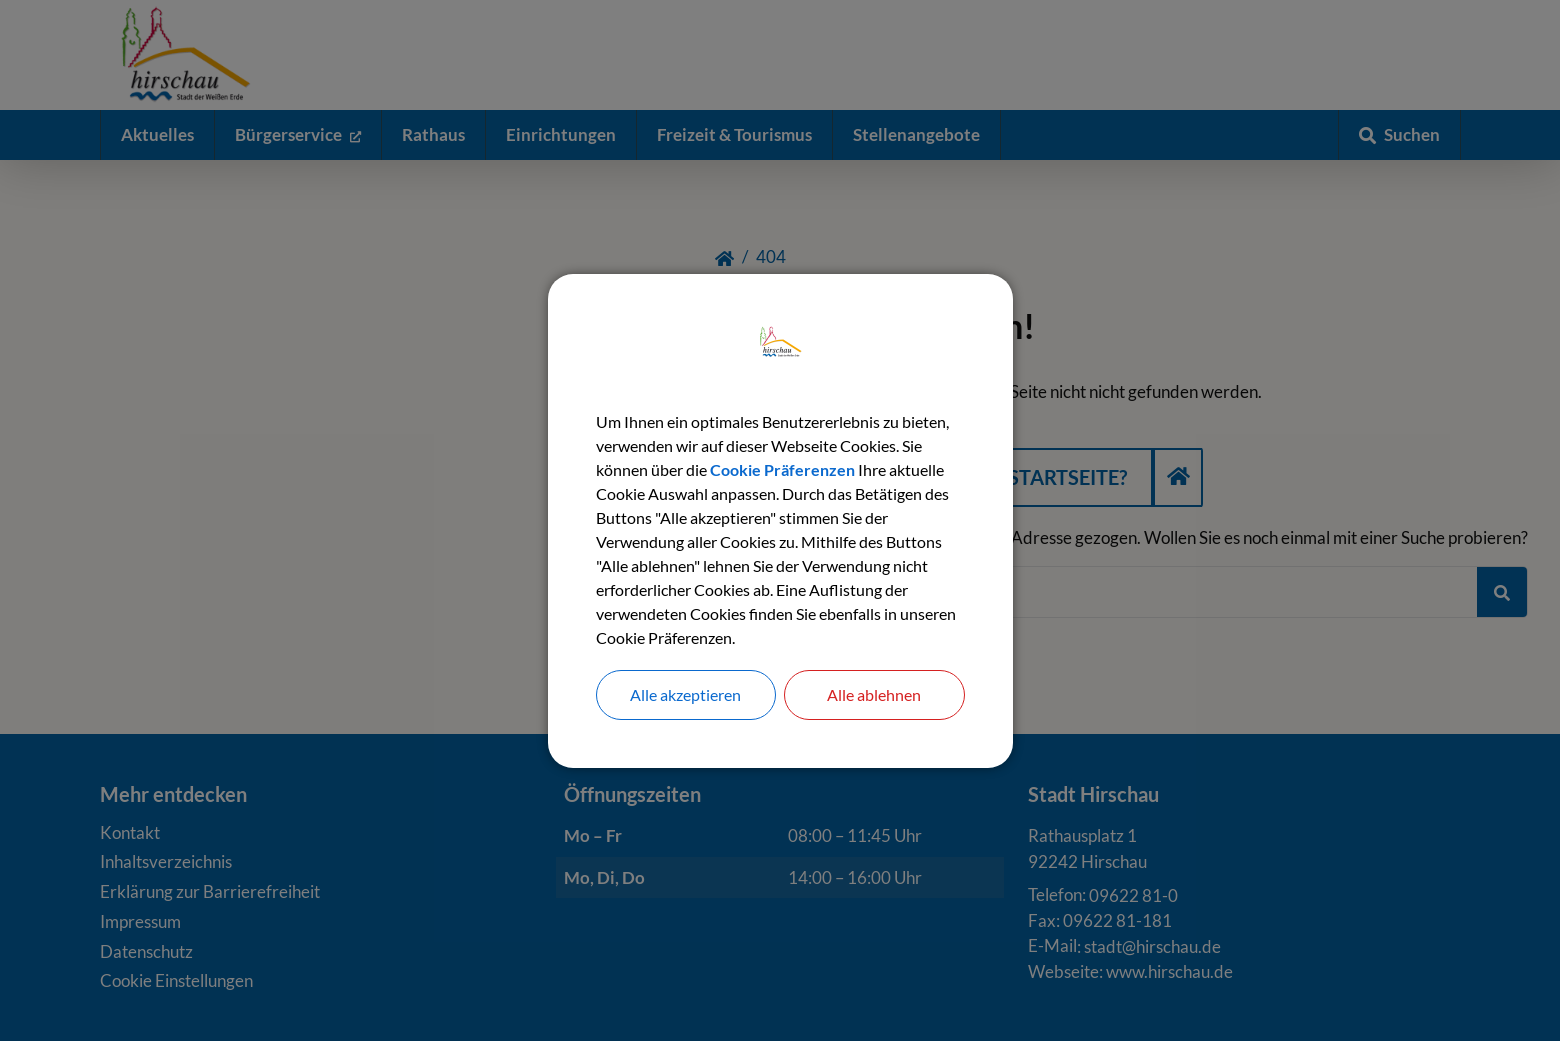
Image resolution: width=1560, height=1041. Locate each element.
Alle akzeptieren (685, 694)
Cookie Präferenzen (782, 469)
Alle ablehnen (874, 694)
